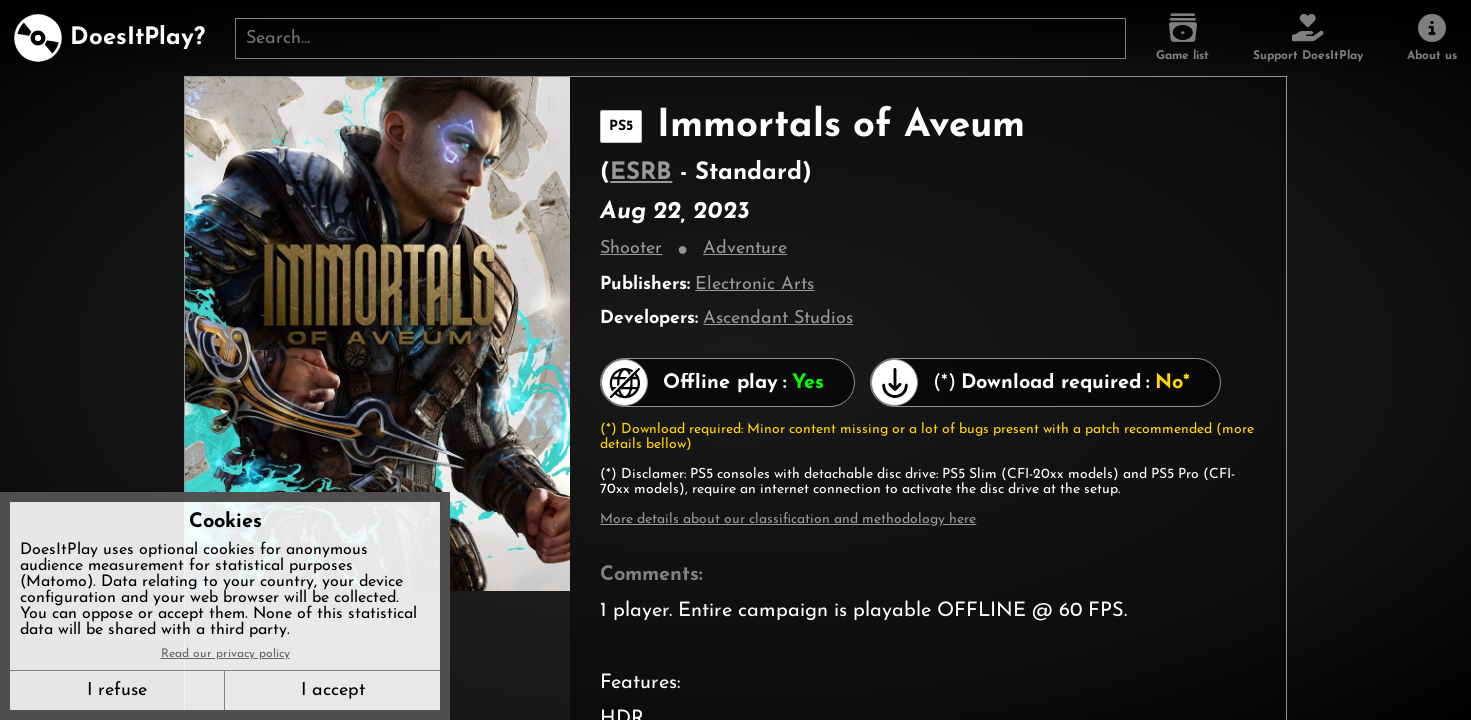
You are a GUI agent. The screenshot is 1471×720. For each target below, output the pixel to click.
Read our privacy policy (225, 654)
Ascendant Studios (778, 318)
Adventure (745, 248)
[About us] (1432, 38)
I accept (333, 690)
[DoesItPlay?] (109, 38)
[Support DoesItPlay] (1308, 38)
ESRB (641, 173)
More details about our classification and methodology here (788, 519)
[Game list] (1182, 38)
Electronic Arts (754, 284)
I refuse (117, 690)
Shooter (631, 248)
